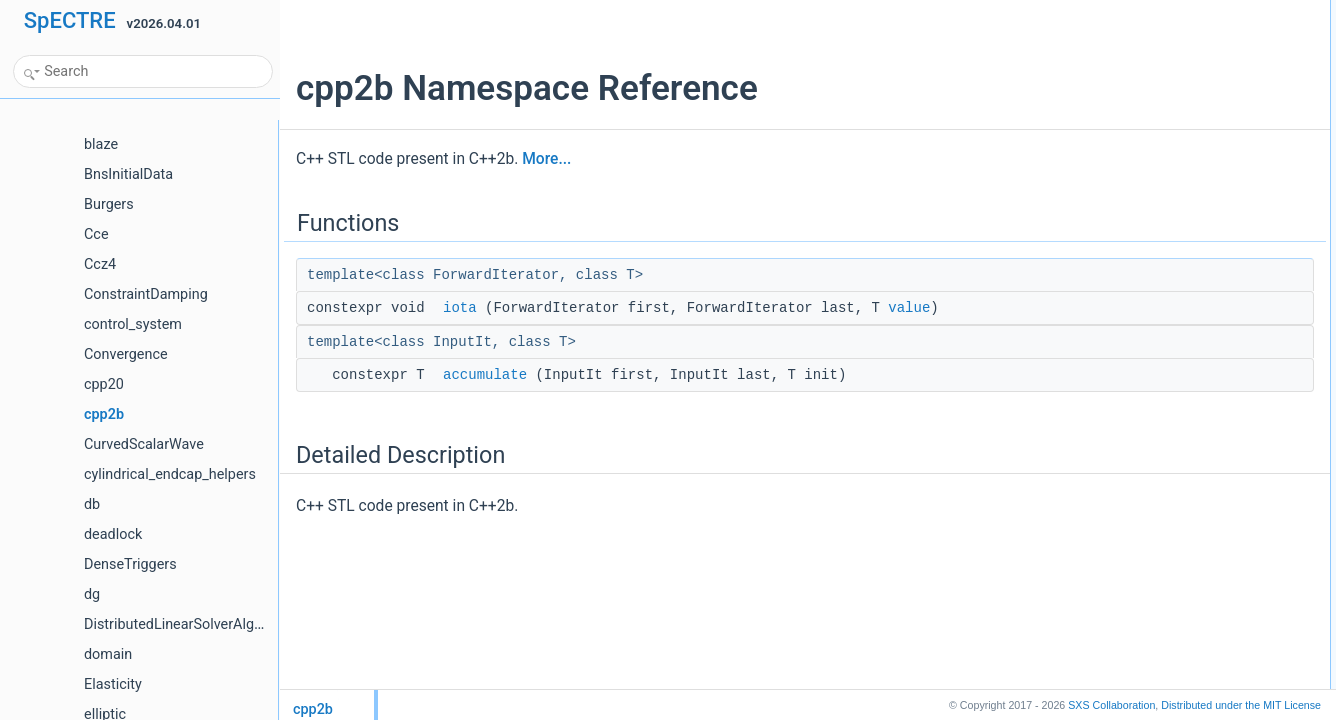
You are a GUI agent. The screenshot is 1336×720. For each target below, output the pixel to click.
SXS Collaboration (1111, 705)
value (909, 308)
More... (546, 159)
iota (460, 308)
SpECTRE (70, 20)
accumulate (485, 375)
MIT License (1241, 705)
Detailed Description (1138, 77)
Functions (1111, 11)
